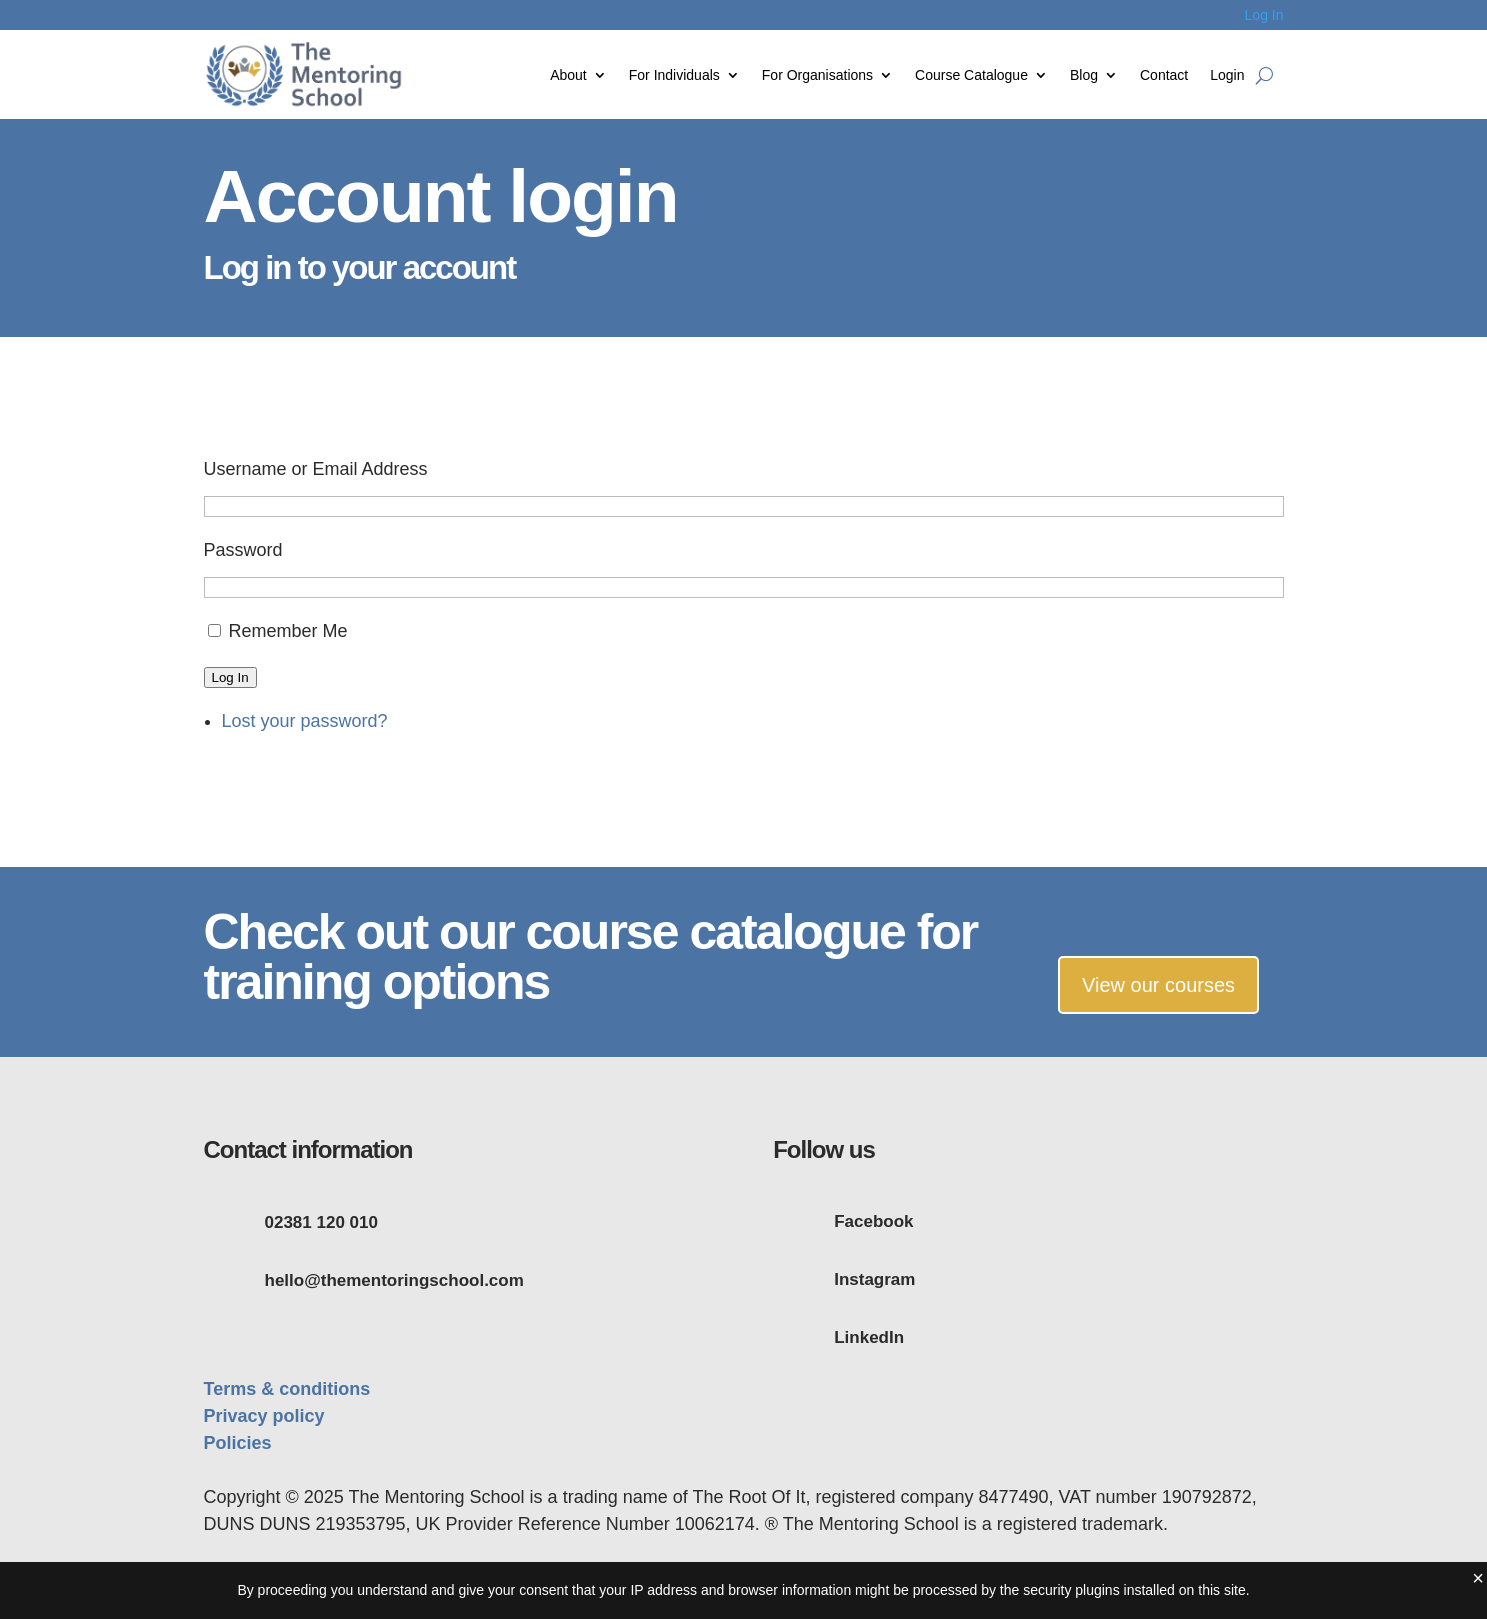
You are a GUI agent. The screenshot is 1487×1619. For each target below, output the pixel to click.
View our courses (1158, 985)
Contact (1164, 75)
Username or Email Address (316, 469)
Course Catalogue (971, 75)
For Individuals (674, 75)
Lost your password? (305, 721)
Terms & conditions (287, 1389)
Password (243, 550)
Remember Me (288, 631)
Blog (1084, 75)
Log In (1264, 15)
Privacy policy (264, 1416)
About (568, 75)
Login (1227, 75)
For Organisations (817, 75)
